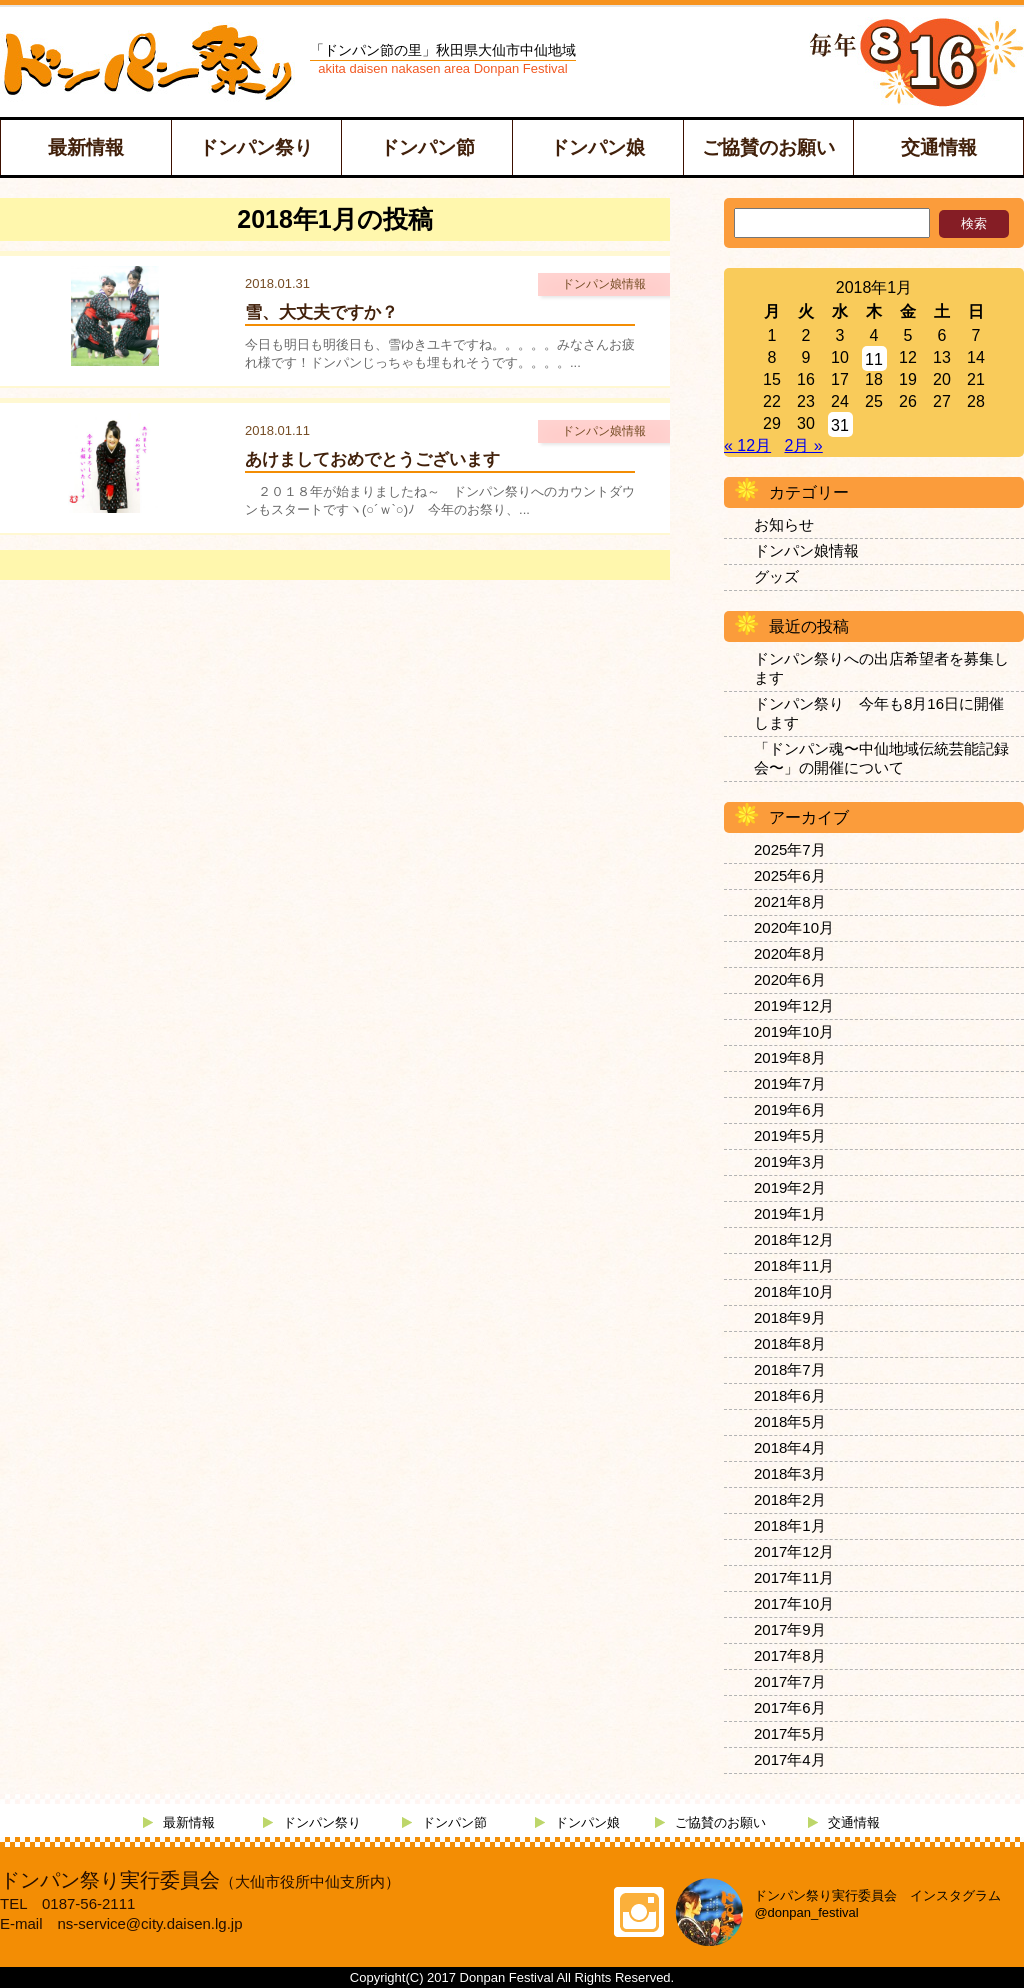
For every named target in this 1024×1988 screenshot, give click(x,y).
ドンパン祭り (256, 147)
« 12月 (747, 445)
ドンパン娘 (597, 147)
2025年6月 (790, 875)
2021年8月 (790, 901)
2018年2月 (790, 1499)
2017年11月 (794, 1577)
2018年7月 (790, 1369)
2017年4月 (790, 1759)
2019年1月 (790, 1213)
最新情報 (86, 147)
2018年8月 (790, 1343)
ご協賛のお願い (768, 147)
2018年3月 (790, 1473)
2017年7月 (790, 1681)
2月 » (804, 445)
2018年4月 (790, 1447)
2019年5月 (790, 1135)
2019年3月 (790, 1161)
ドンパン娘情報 (806, 550)
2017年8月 (790, 1655)
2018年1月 (790, 1525)
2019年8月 (790, 1057)
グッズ (776, 576)
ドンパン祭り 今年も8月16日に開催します (879, 713)
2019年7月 (790, 1083)
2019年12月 (794, 1005)
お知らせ (784, 524)
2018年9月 (790, 1317)
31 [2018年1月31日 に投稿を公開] (840, 425)
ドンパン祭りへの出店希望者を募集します (881, 668)
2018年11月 (794, 1265)
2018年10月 (794, 1291)
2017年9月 (790, 1629)
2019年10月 (794, 1031)
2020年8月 (790, 953)
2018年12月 (794, 1239)
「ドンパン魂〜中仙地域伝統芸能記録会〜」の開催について (881, 758)
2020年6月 (790, 979)
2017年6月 (790, 1707)
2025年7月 (790, 849)
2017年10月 (794, 1603)
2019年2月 (790, 1187)
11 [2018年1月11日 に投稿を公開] (874, 359)
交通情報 (939, 147)
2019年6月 (790, 1109)
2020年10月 (794, 927)
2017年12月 (794, 1551)
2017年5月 (790, 1733)
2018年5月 (790, 1421)
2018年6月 (790, 1395)
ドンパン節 (427, 147)
